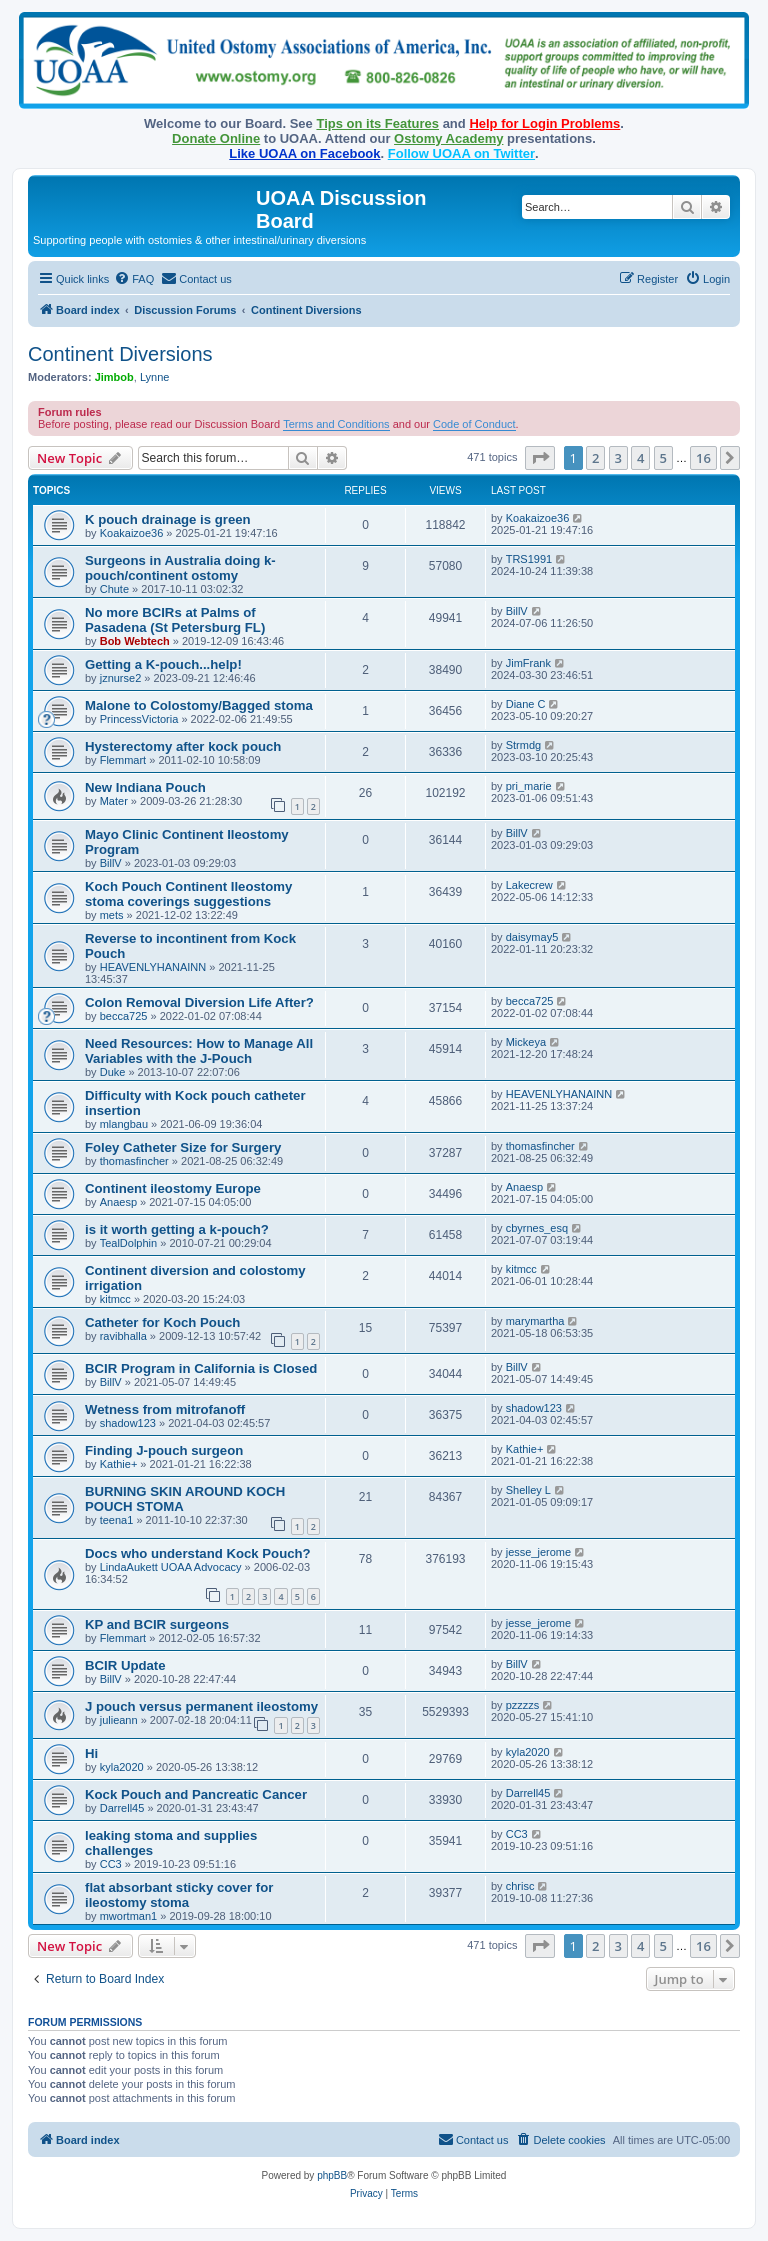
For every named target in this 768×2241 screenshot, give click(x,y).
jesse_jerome (538, 1552)
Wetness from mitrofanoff (165, 1409)
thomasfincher (134, 1161)
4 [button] (640, 458)
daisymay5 (532, 937)
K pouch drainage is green (168, 519)
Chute (114, 589)
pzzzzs (523, 1705)
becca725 (124, 1016)
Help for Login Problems (544, 123)
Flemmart (123, 760)
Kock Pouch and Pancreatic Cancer (196, 1794)
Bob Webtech (135, 641)
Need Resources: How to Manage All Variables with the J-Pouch (199, 1051)
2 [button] (595, 458)
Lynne (155, 377)
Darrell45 (122, 1808)
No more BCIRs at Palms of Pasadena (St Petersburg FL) (175, 620)
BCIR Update (125, 1665)
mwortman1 (128, 1916)
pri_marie (529, 786)
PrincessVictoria (139, 719)
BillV (517, 611)
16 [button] (703, 458)
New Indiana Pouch (145, 787)
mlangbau (124, 1124)
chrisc (520, 1886)
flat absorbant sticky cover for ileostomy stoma (179, 1895)
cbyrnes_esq (537, 1228)
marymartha (535, 1321)
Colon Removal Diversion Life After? (199, 1002)
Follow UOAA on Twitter (461, 153)
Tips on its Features (377, 123)
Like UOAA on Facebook (304, 153)
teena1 (117, 1520)
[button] (540, 458)
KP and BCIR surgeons (157, 1624)
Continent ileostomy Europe (173, 1188)
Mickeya (526, 1042)
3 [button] (618, 458)
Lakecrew (529, 885)
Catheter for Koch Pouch (162, 1322)
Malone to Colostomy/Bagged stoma (199, 705)
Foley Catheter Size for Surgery (183, 1147)
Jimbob (114, 377)
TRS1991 (529, 559)
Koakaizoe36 (132, 533)
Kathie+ (119, 1464)
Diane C (526, 704)
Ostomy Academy (448, 138)
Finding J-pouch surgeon (164, 1450)
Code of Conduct (474, 424)
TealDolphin (128, 1243)
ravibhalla (123, 1336)
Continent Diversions (120, 354)
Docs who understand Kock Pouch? (198, 1553)
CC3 (111, 1864)
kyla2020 (122, 1767)
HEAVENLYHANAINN (153, 967)
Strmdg (523, 745)
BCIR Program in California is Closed (201, 1368)
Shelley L (528, 1490)
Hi (91, 1753)
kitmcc (115, 1299)
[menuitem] (134, 279)
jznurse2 (121, 678)
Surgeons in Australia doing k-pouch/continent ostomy (180, 568)
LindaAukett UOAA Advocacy (171, 1567)
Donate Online (216, 138)
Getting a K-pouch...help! (163, 664)
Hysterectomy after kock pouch (183, 746)
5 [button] (663, 458)
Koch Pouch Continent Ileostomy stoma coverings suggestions (188, 894)
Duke (113, 1072)
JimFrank (528, 663)
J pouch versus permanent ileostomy (201, 1706)
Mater (114, 801)
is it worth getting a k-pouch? (177, 1229)
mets (112, 915)
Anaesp (118, 1202)
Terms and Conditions (336, 424)
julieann (119, 1720)
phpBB (332, 2175)
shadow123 (128, 1423)
